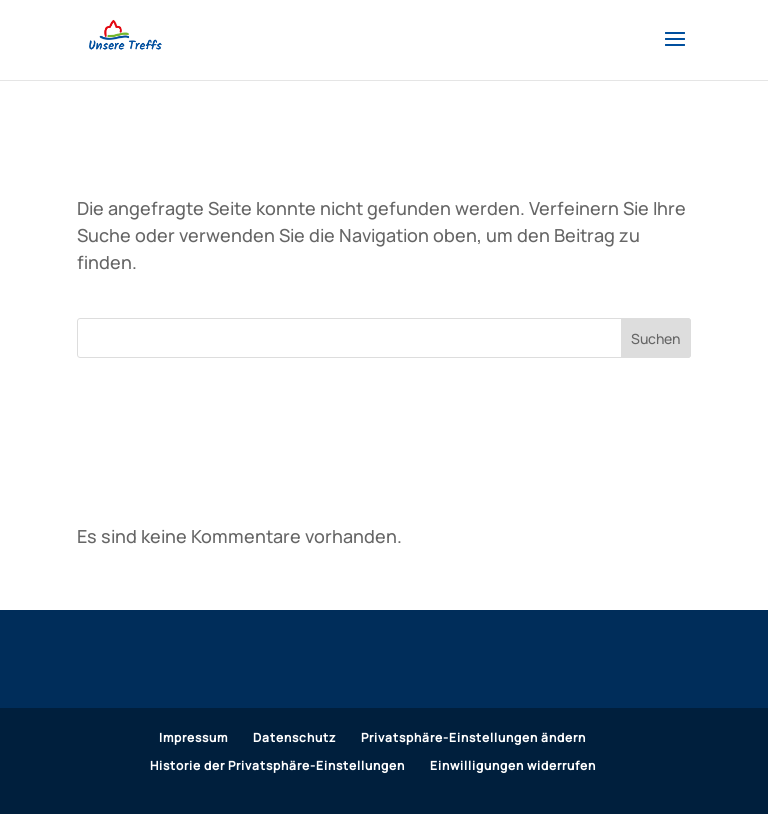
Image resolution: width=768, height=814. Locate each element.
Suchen (655, 338)
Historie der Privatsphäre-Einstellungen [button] (277, 765)
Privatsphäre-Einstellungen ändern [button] (473, 737)
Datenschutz (294, 737)
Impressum (193, 737)
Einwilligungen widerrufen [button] (513, 765)
